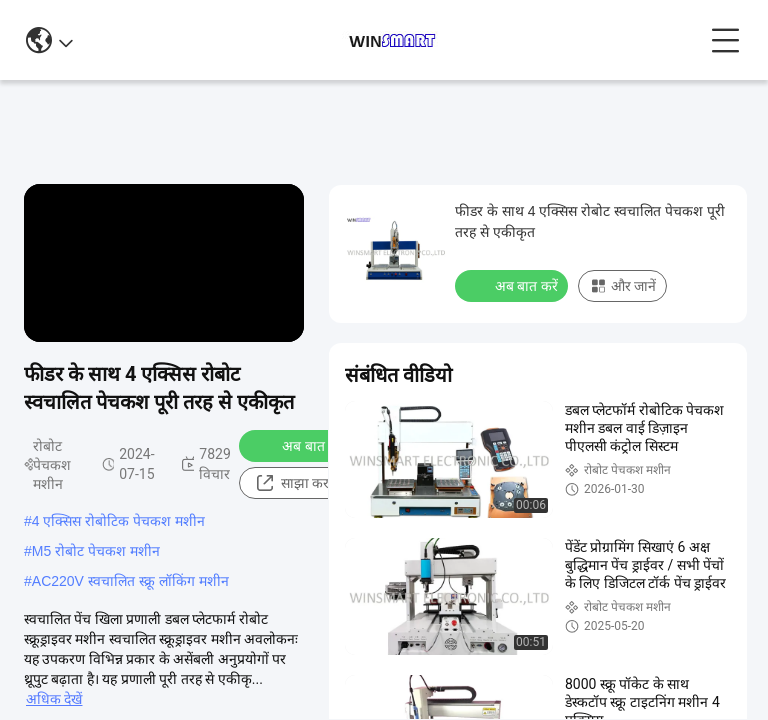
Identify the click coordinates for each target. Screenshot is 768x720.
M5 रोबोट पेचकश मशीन (96, 551)
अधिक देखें (54, 699)
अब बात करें (300, 445)
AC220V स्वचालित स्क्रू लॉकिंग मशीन (130, 581)
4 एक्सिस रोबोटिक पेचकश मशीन (118, 521)
